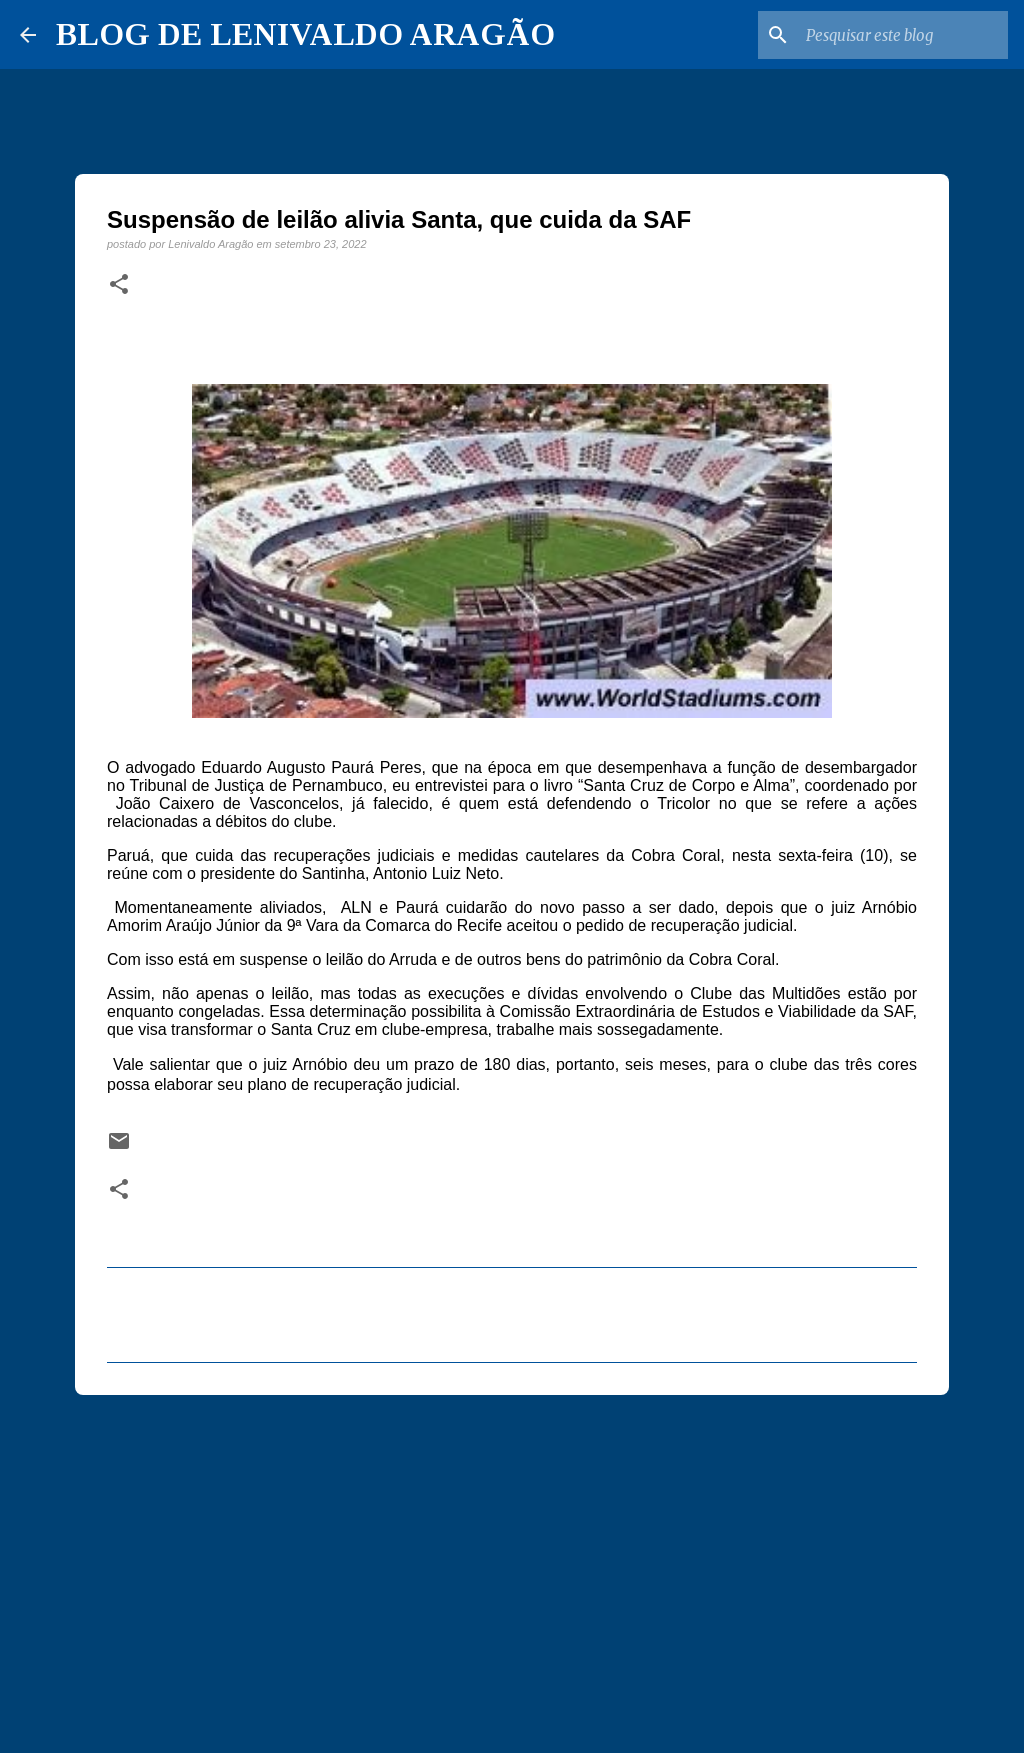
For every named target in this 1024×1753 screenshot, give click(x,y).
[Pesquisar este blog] (903, 35)
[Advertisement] (512, 1565)
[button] (119, 285)
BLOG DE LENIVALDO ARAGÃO (305, 34)
